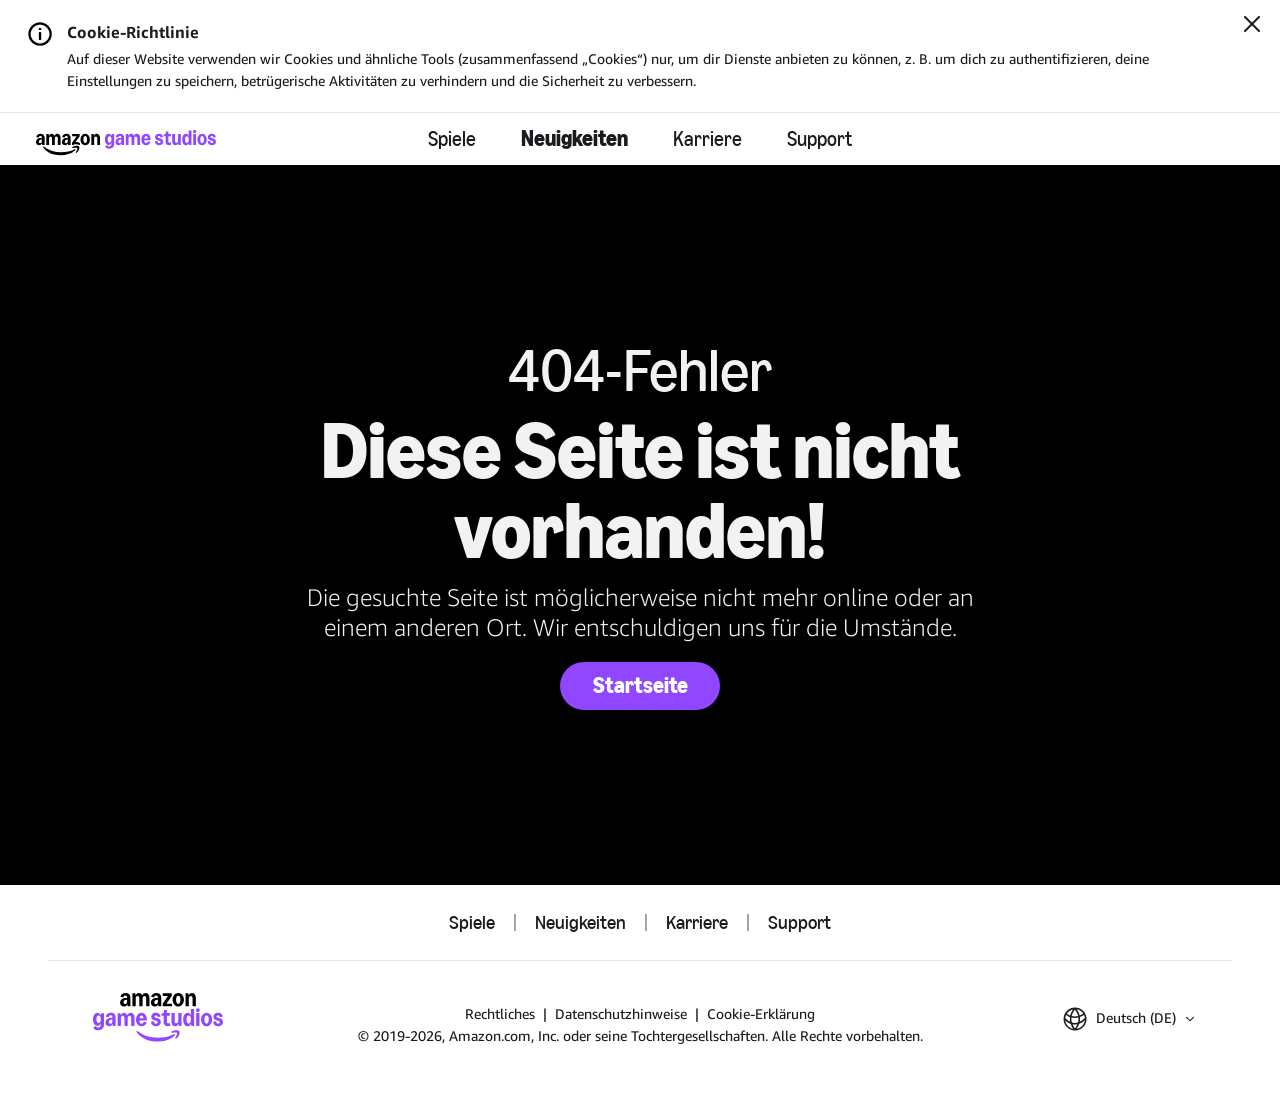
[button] (1128, 1019)
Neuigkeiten (574, 138)
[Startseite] (126, 142)
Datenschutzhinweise (621, 1013)
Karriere (707, 139)
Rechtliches (500, 1013)
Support (819, 139)
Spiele (452, 139)
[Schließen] (1252, 26)
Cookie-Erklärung (761, 1013)
